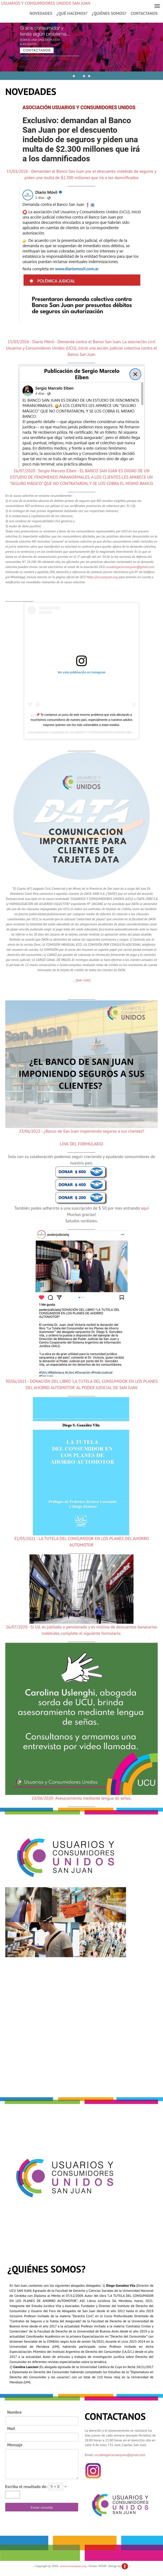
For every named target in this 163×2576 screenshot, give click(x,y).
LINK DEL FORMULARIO (81, 1144)
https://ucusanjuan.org (102, 577)
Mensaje (13, 2445)
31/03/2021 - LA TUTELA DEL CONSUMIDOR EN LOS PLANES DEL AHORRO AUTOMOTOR (81, 1472)
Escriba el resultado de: (26, 2486)
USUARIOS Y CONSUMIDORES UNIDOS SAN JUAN (45, 3)
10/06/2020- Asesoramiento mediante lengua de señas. (81, 1722)
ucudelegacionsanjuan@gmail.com (130, 567)
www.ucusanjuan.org (73, 2566)
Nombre (13, 2412)
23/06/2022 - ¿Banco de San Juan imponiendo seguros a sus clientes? (81, 1067)
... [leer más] (81, 980)
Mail (10, 2428)
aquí (145, 1208)
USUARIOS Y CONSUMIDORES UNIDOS (97, 732)
